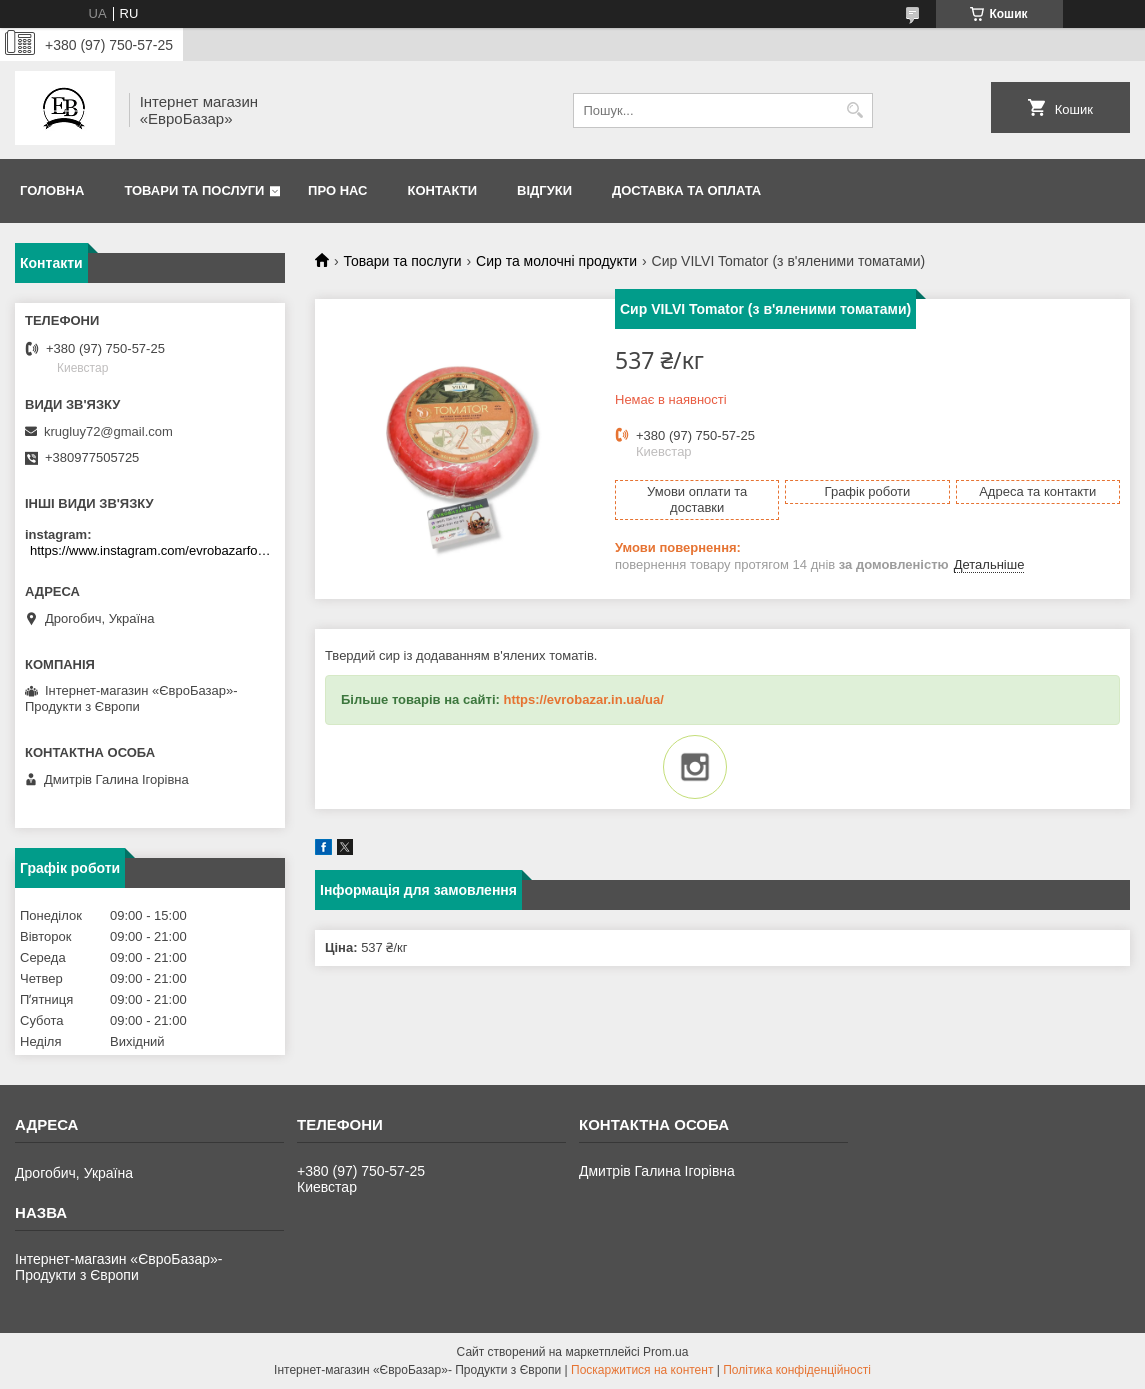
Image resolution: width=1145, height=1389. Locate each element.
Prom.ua (665, 1352)
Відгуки (544, 190)
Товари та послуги (194, 190)
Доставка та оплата (686, 190)
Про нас (337, 190)
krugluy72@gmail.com (108, 431)
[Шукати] (855, 110)
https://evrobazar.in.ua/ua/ (583, 699)
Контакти (443, 190)
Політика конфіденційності (797, 1370)
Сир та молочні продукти (556, 261)
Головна (52, 190)
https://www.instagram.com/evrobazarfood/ (152, 550)
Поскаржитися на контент (642, 1370)
